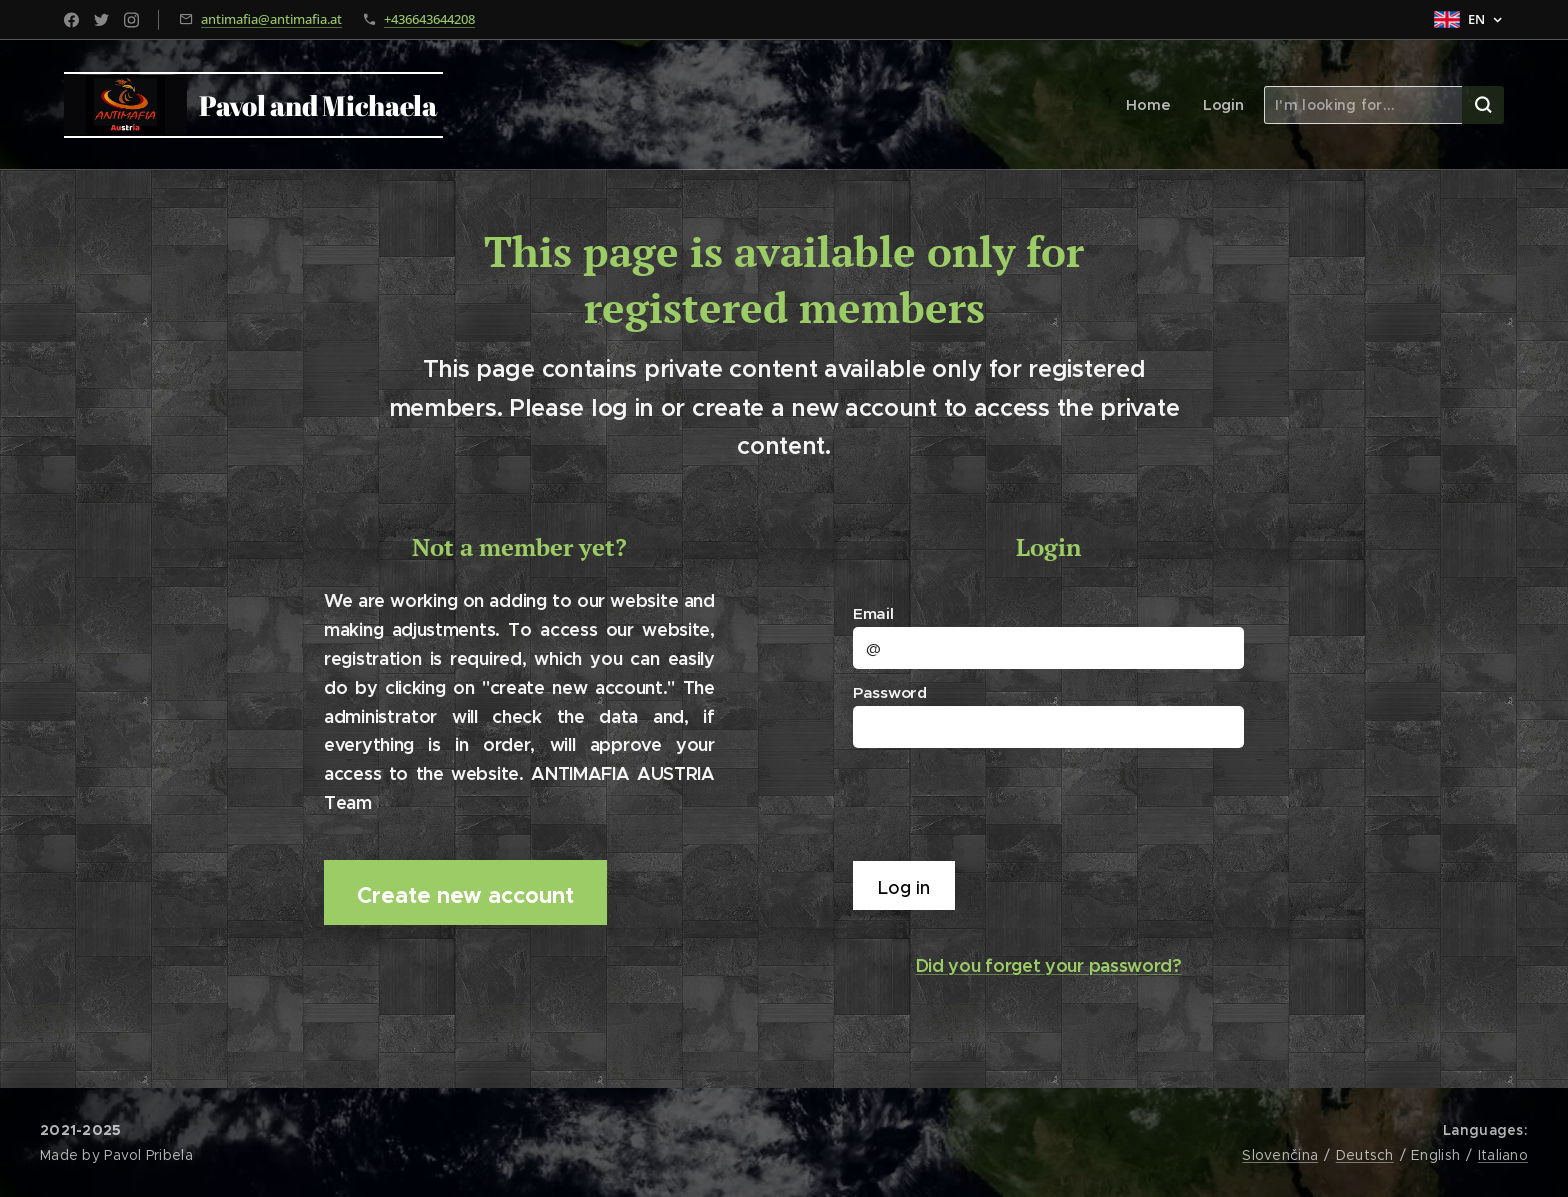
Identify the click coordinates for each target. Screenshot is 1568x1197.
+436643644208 (429, 19)
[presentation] (1011, 803)
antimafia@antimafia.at (271, 19)
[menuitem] (1155, 105)
